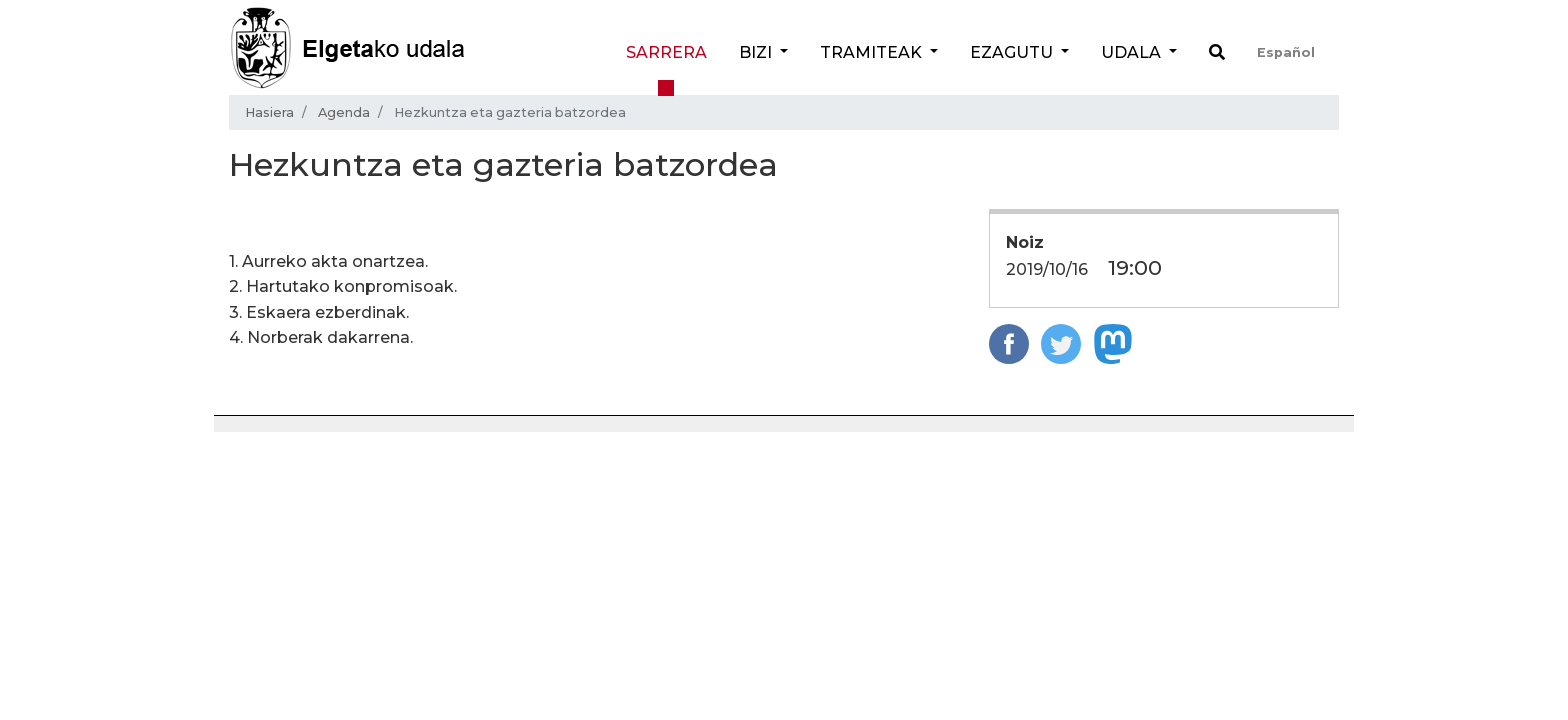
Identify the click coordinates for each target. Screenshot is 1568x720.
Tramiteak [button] (873, 52)
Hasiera (269, 112)
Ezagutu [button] (1013, 52)
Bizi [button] (757, 52)
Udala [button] (1133, 52)
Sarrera (666, 52)
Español (1286, 52)
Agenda (344, 112)
